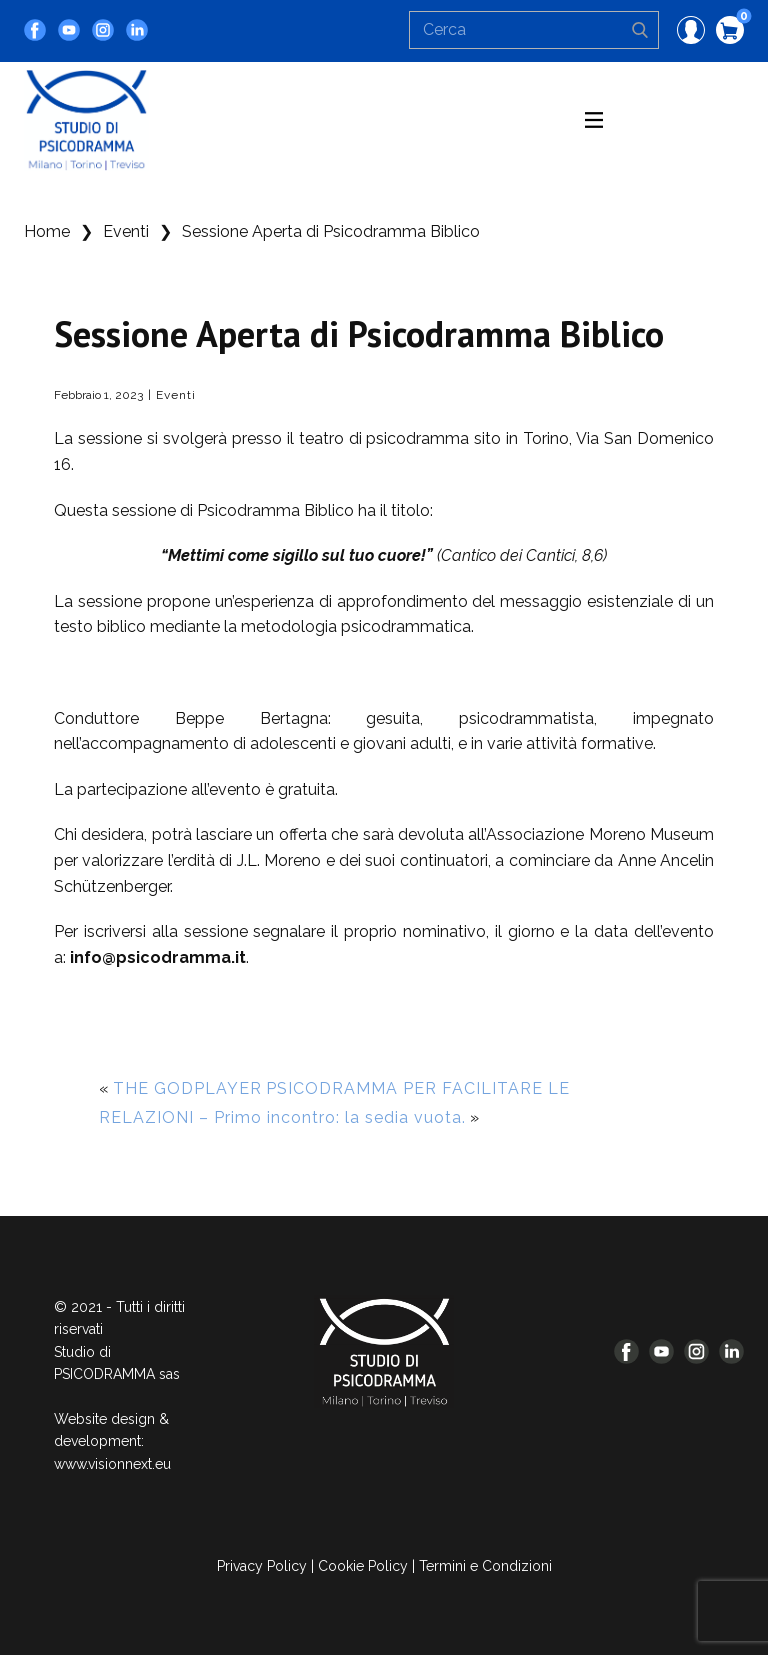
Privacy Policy (262, 1566)
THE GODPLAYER (187, 1088)
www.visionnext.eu (112, 1464)
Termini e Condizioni (485, 1566)
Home (47, 231)
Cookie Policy (363, 1566)
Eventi (126, 231)
